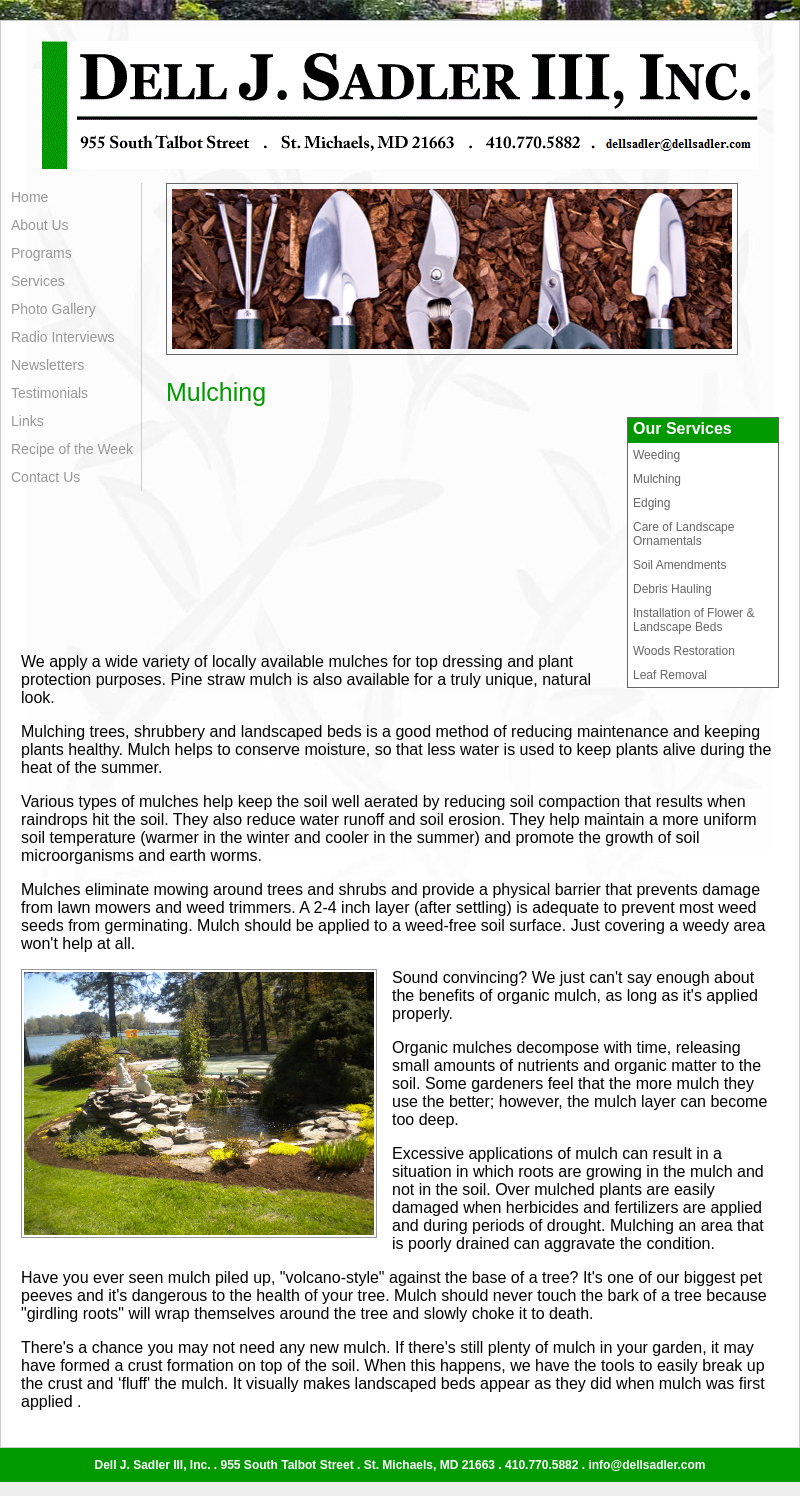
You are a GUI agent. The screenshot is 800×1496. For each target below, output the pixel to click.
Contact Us (45, 477)
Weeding (656, 455)
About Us (40, 225)
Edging (651, 503)
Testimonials (49, 393)
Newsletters (47, 365)
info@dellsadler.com (646, 1465)
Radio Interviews (63, 337)
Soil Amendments (679, 565)
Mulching (657, 479)
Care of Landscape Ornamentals (683, 534)
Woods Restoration (684, 651)
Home (29, 197)
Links (27, 421)
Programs (41, 253)
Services (38, 281)
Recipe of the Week (72, 449)
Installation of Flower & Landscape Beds (693, 620)
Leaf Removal (670, 675)
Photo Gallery (53, 309)
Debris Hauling (672, 589)
